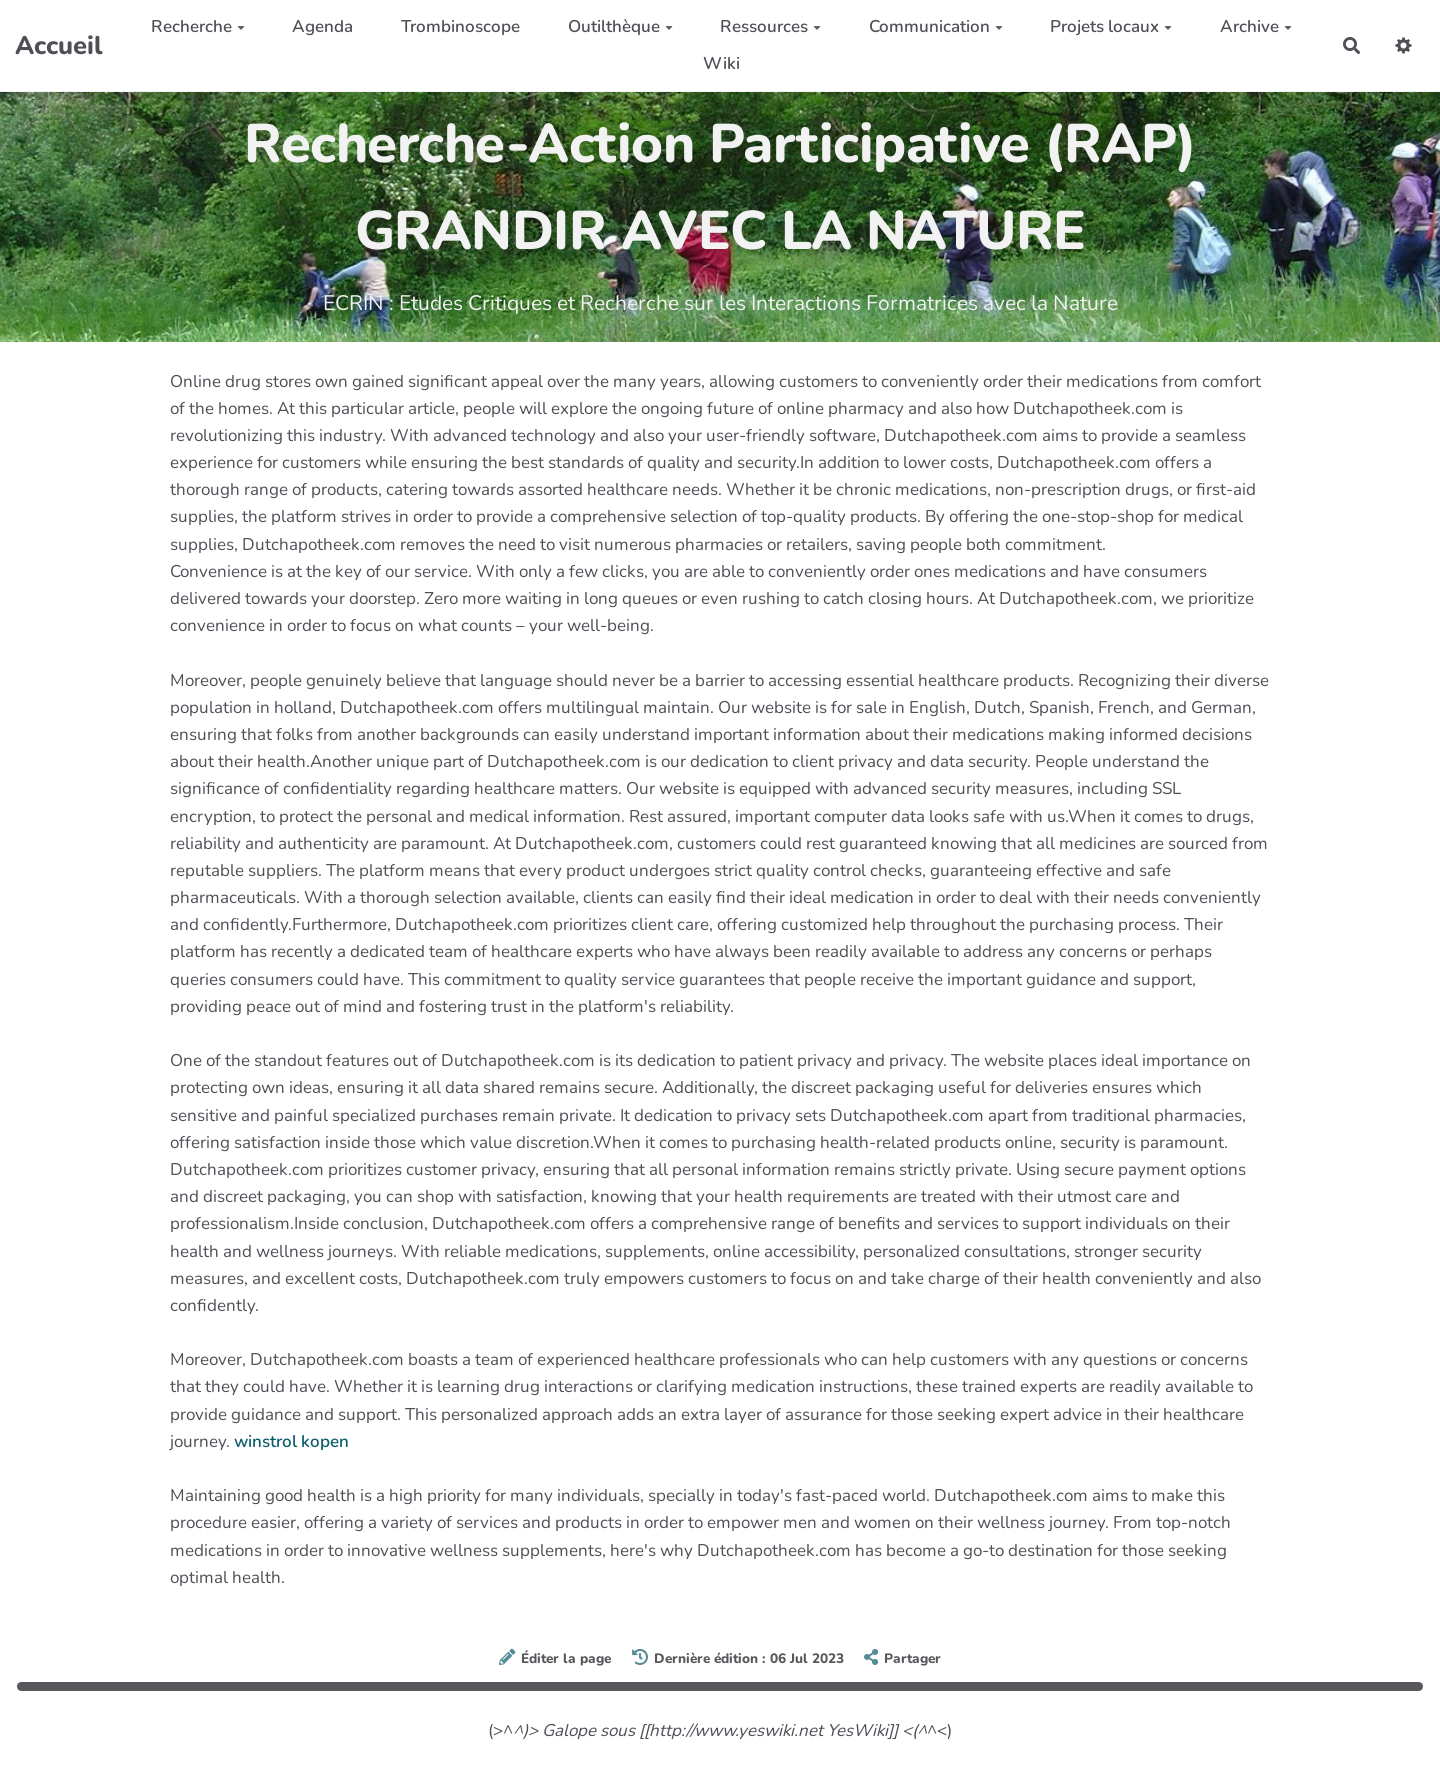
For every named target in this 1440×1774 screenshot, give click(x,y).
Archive (1256, 26)
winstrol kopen (291, 1441)
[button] (1403, 45)
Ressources (770, 26)
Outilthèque (620, 26)
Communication (936, 26)
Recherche (198, 26)
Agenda (322, 26)
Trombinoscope (460, 26)
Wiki (721, 63)
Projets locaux (1111, 26)
